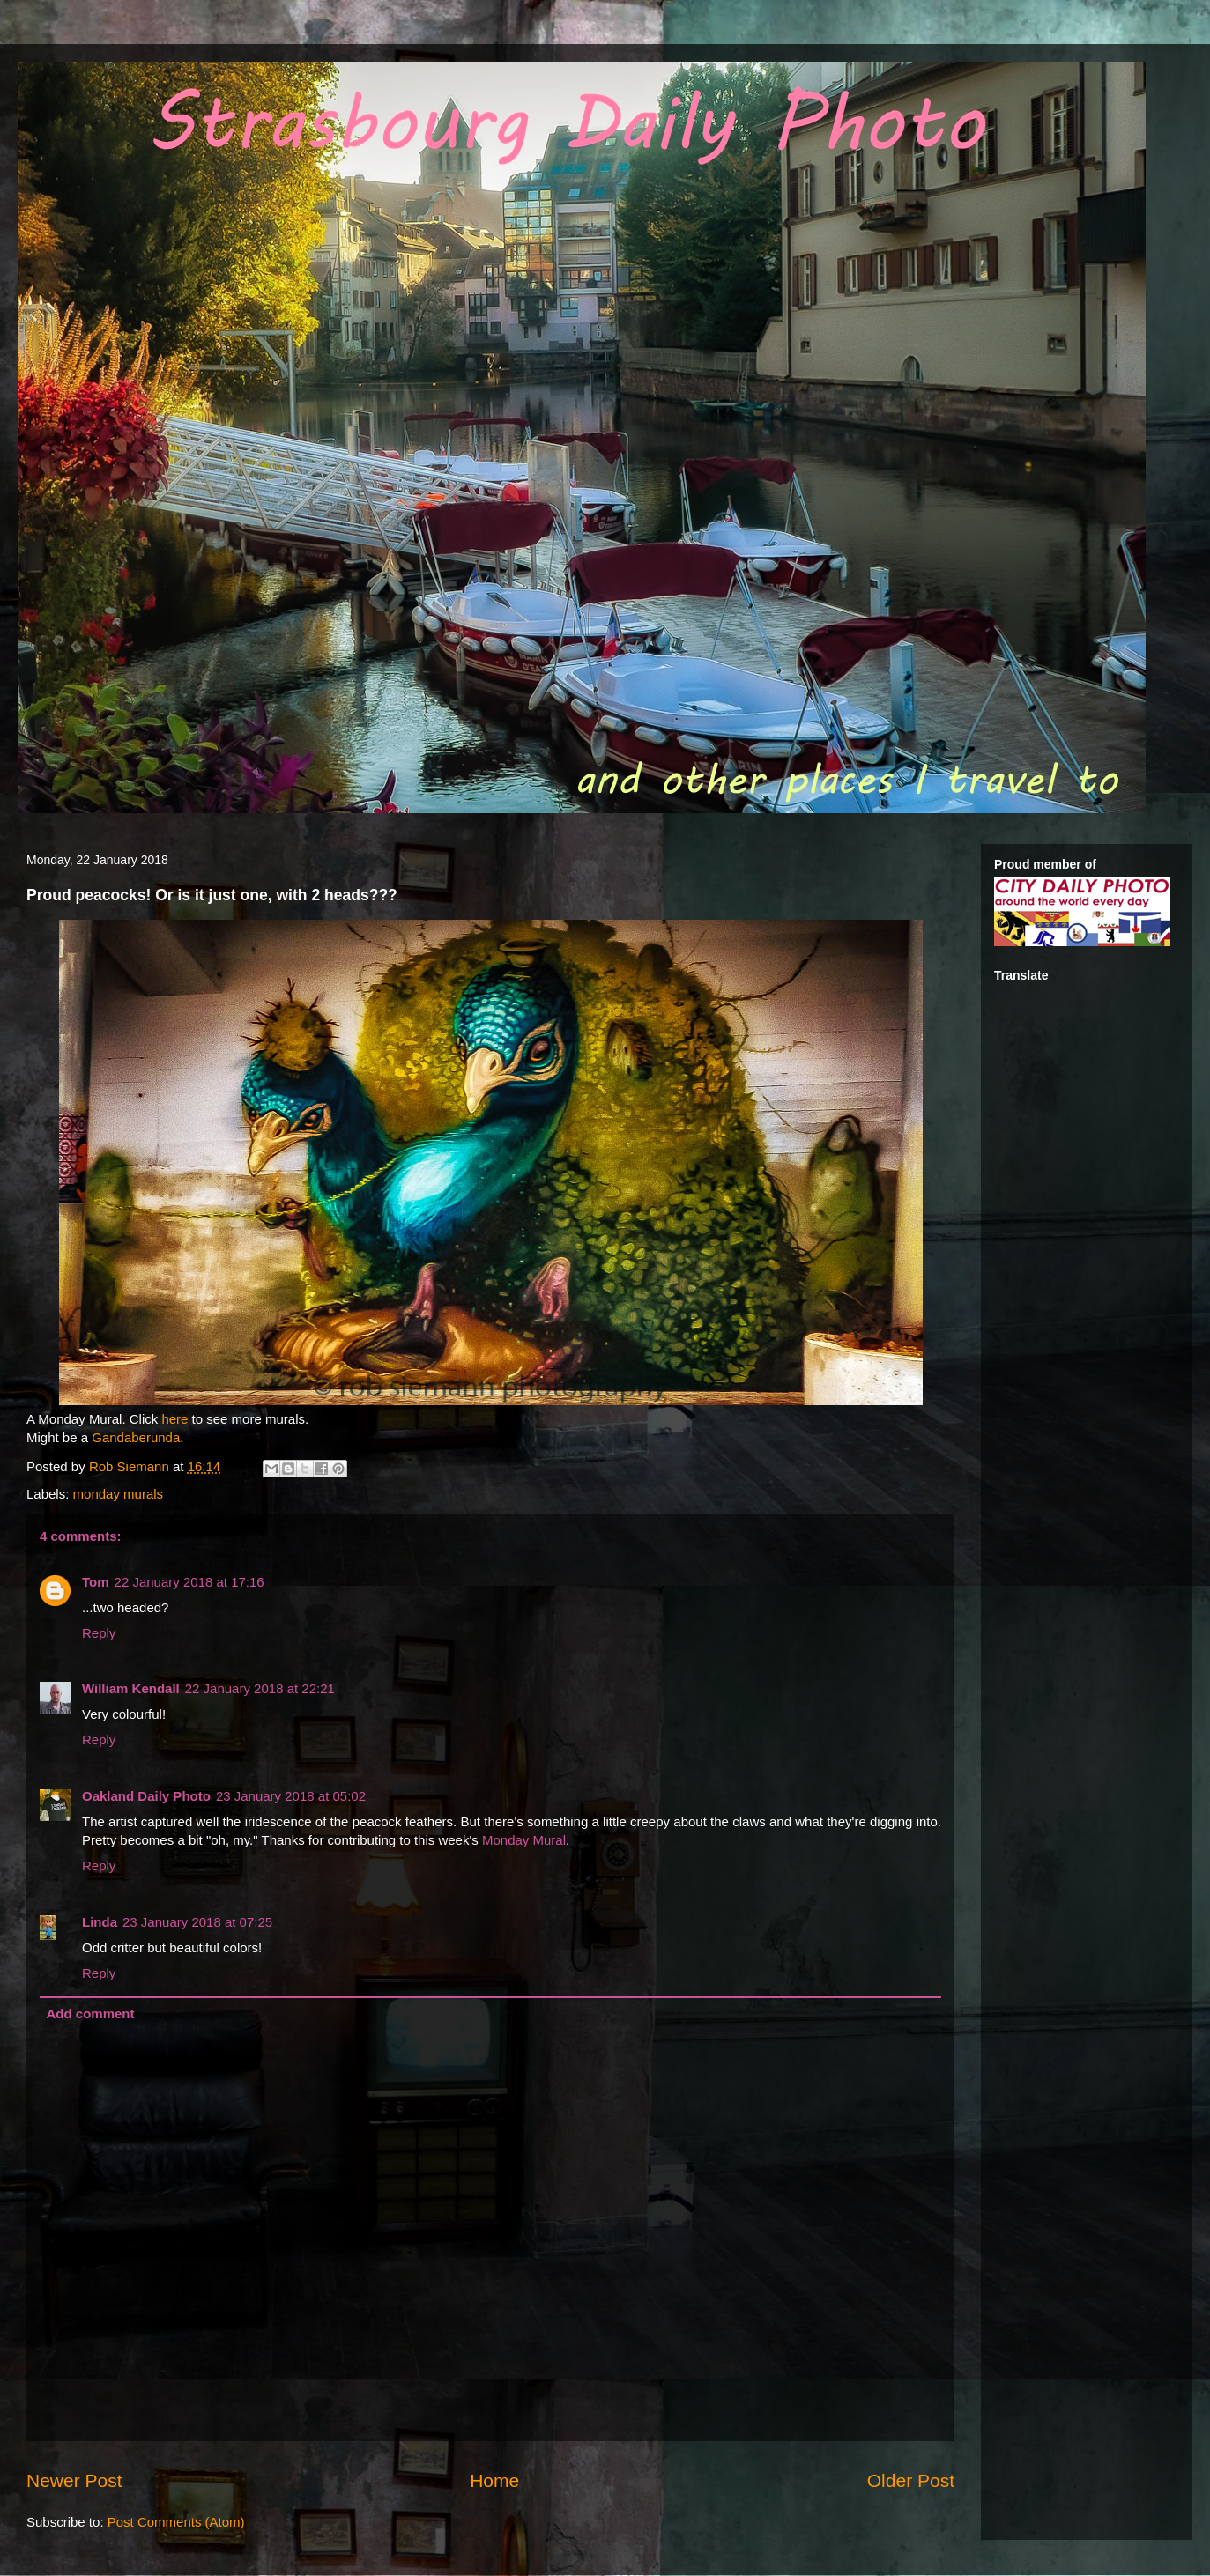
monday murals (118, 1493)
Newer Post (74, 2480)
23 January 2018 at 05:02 (291, 1795)
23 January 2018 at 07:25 (197, 1921)
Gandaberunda (136, 1437)
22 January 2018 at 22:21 (260, 1688)
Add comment (91, 2013)
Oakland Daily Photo (146, 1795)
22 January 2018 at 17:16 (189, 1581)
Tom (95, 1581)
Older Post (910, 2480)
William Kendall (131, 1688)
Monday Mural (524, 1839)
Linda (99, 1921)
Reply (98, 1632)
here (176, 1418)
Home (494, 2480)
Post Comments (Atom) (176, 2521)
